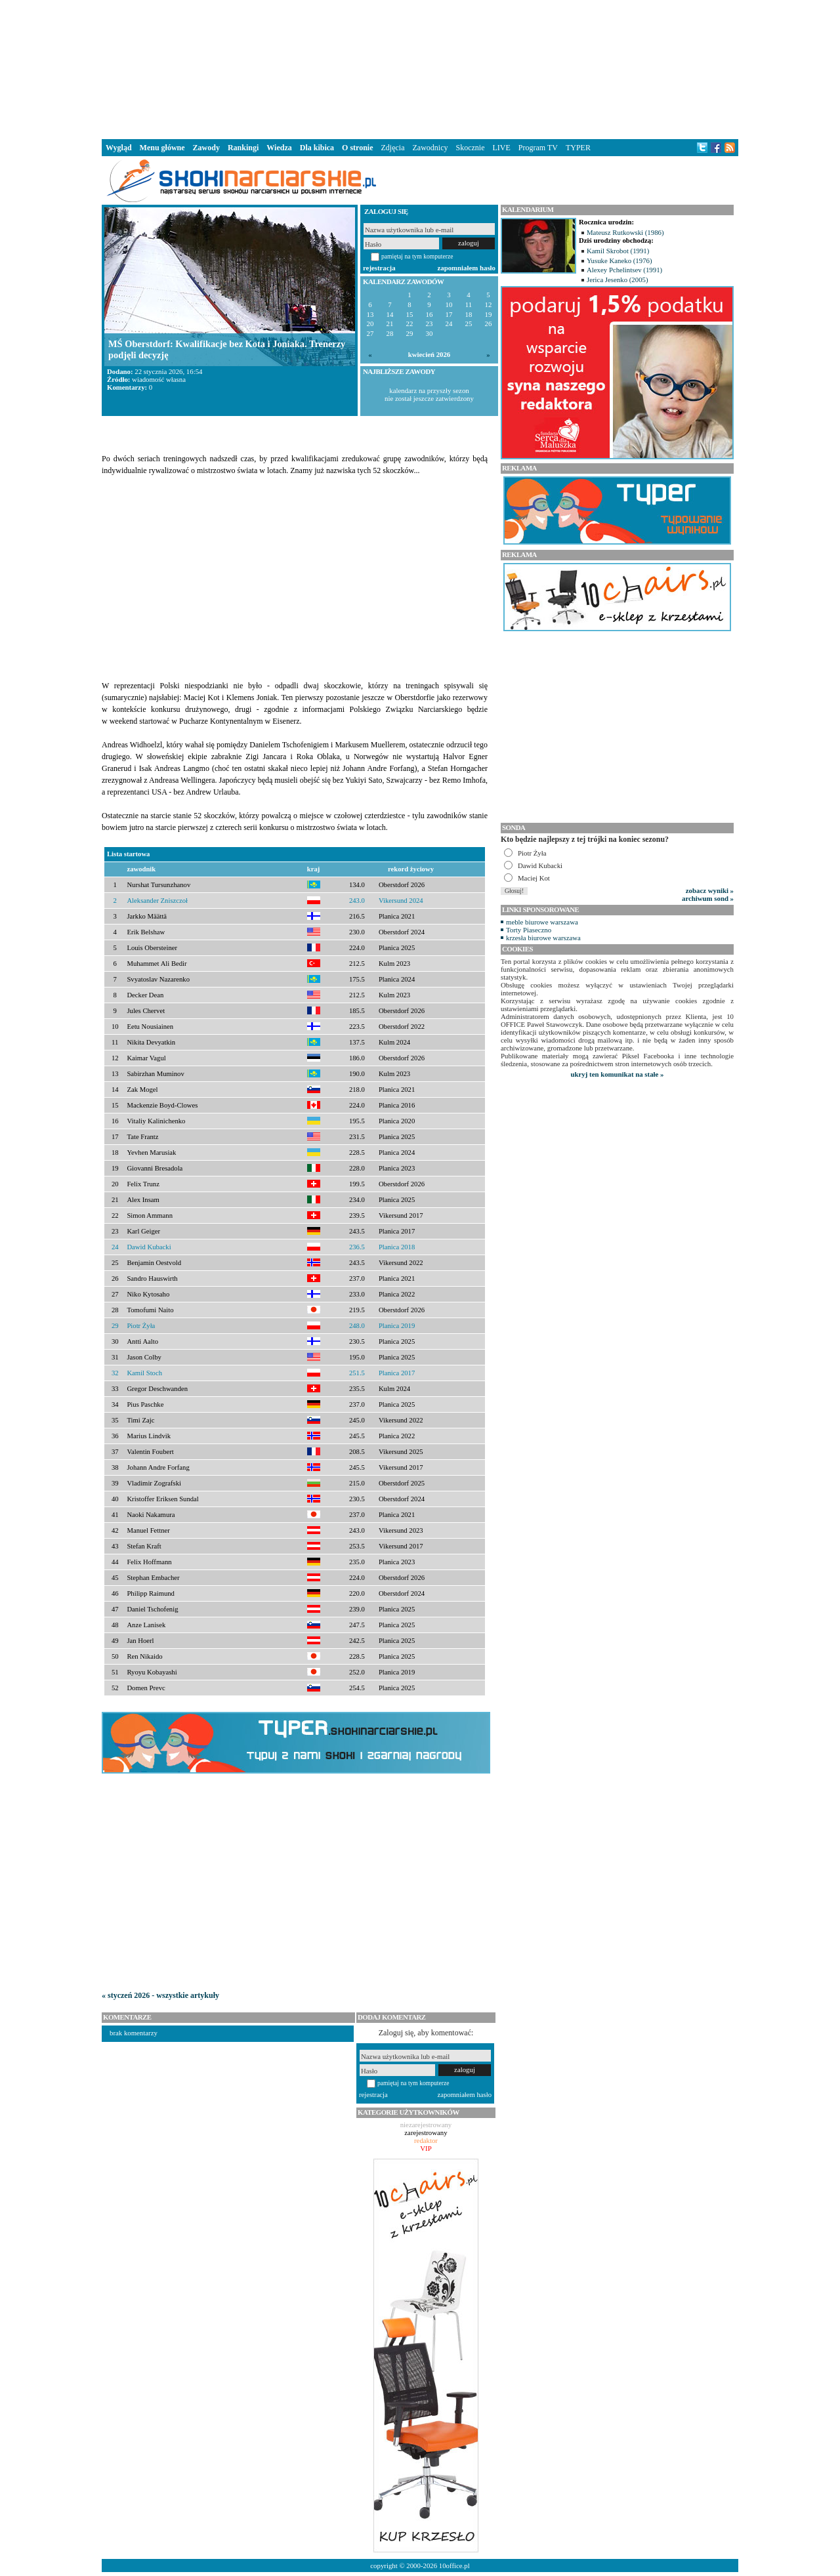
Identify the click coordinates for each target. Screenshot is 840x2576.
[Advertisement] (420, 68)
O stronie (357, 147)
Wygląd (119, 147)
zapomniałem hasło (466, 268)
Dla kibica (317, 147)
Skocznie (469, 147)
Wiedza (278, 147)
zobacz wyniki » (710, 890)
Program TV (538, 147)
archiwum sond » (708, 898)
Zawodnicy (430, 147)
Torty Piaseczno (528, 930)
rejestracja (379, 268)
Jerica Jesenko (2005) (617, 279)
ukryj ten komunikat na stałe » (617, 1074)
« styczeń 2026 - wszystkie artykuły (160, 1995)
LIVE (501, 147)
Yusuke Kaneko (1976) (619, 260)
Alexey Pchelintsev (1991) (624, 270)
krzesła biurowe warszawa (543, 938)
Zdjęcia (393, 147)
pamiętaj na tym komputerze (417, 256)
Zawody (206, 147)
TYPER (578, 147)
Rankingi (243, 147)
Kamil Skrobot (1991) (618, 251)
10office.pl (454, 2565)
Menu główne (162, 147)
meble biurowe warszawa (542, 922)
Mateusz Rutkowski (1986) (625, 232)
